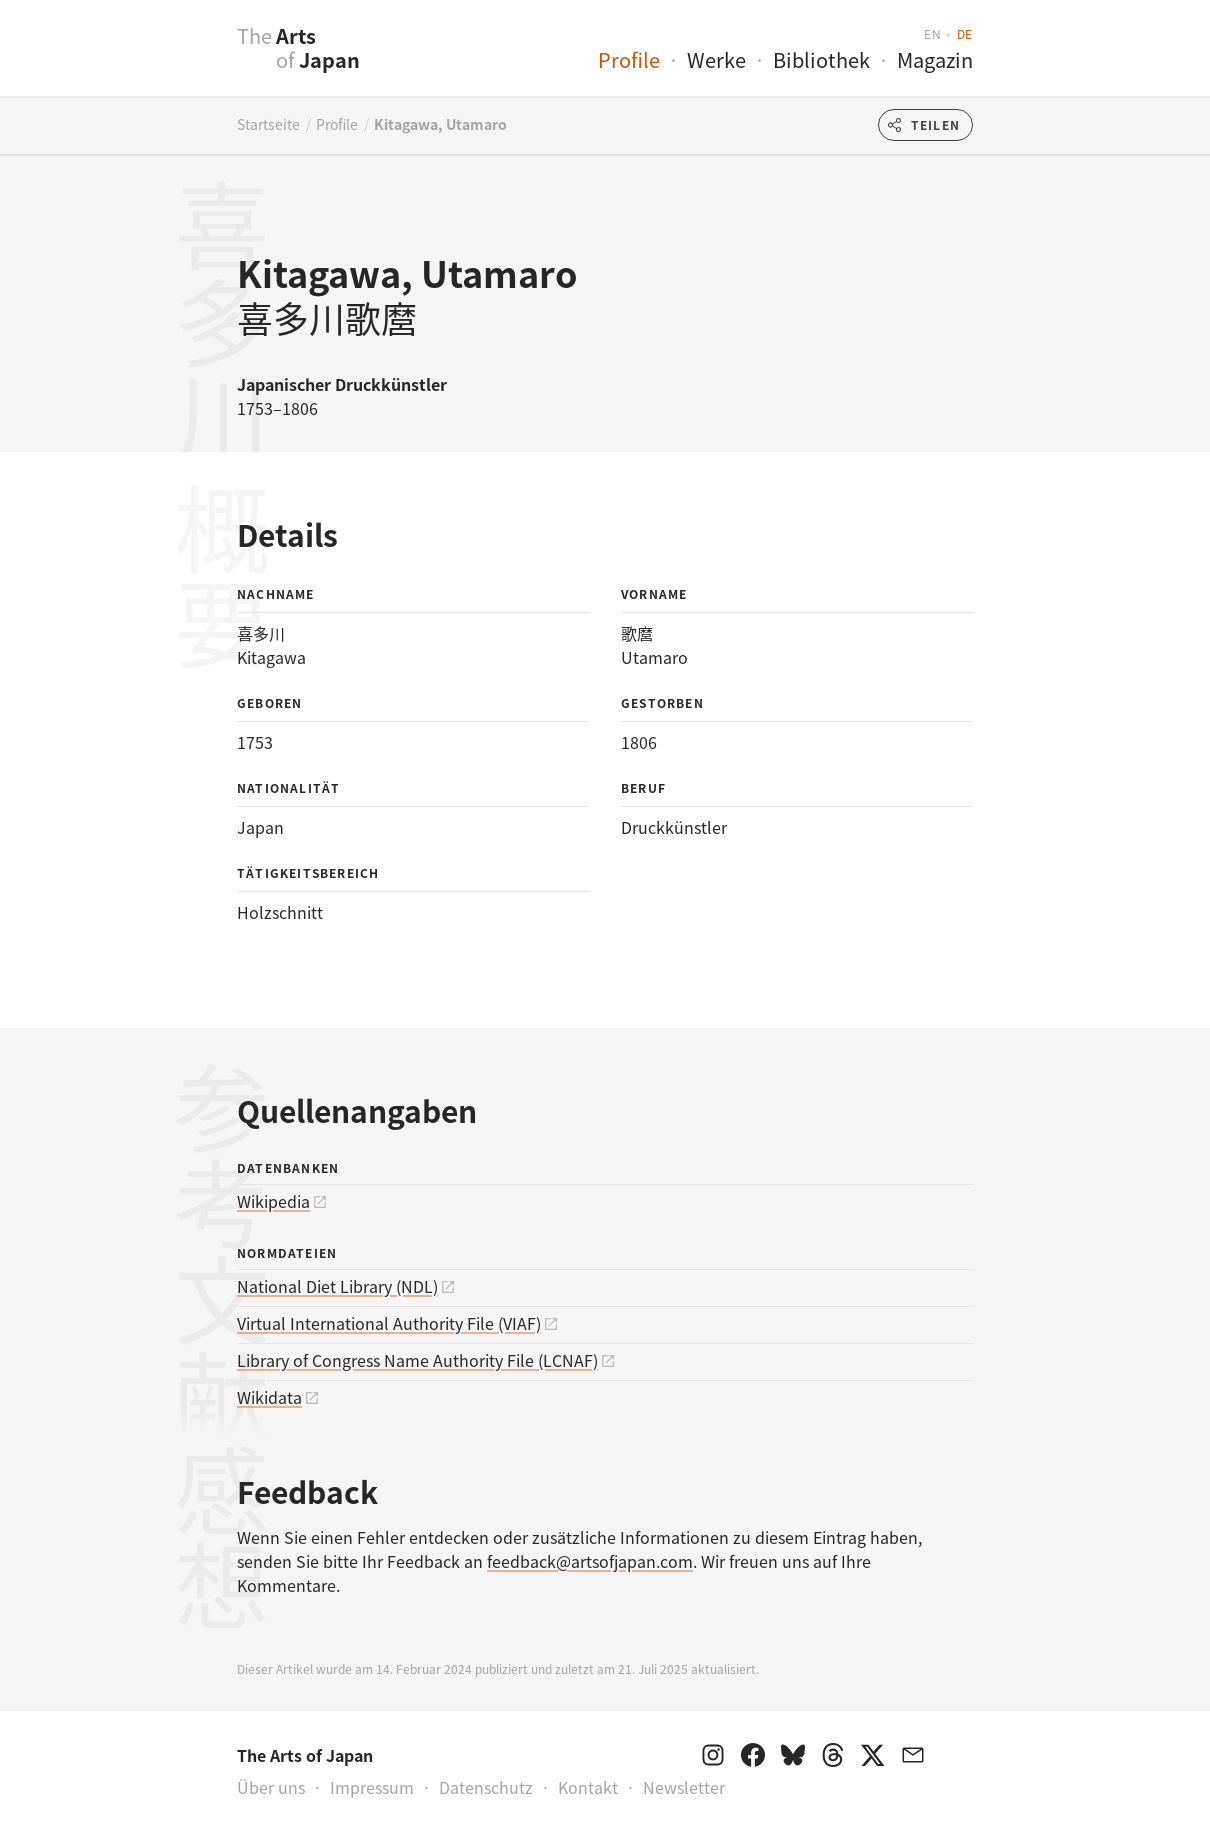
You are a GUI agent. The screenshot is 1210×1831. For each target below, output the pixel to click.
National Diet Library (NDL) (337, 1286)
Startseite (268, 124)
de (965, 33)
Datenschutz (486, 1787)
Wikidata (269, 1397)
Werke (716, 59)
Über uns (271, 1787)
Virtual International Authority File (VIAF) (389, 1323)
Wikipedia (273, 1201)
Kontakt (588, 1787)
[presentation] (197, 59)
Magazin (935, 59)
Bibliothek (821, 59)
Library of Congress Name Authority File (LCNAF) (417, 1360)
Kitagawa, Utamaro (440, 124)
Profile (629, 59)
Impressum (372, 1787)
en (932, 33)
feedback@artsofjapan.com (590, 1561)
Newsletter (684, 1787)
